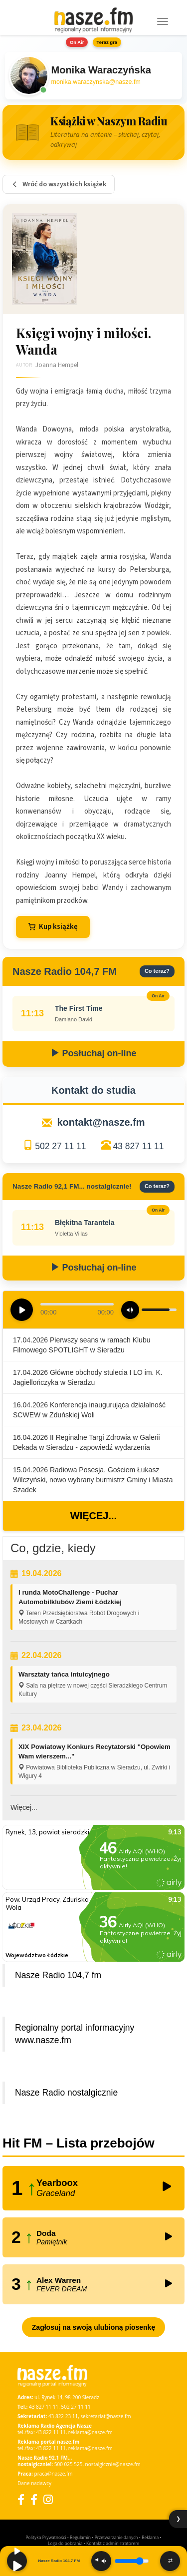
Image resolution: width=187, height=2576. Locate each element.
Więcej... (93, 1515)
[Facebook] (20, 2499)
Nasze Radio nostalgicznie (66, 2093)
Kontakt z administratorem (112, 2543)
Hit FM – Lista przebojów (78, 2143)
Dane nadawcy (34, 2483)
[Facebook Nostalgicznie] (33, 2499)
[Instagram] (48, 2499)
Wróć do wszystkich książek (58, 184)
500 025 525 (68, 2464)
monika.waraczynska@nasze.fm (96, 81)
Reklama (150, 2537)
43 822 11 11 (50, 2432)
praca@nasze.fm (53, 2473)
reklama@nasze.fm (90, 2432)
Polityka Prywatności (45, 2537)
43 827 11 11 (138, 1146)
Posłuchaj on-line (93, 1053)
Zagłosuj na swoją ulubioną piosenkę (93, 2327)
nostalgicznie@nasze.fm (113, 2464)
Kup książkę (53, 926)
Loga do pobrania (65, 2543)
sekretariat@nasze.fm (105, 2416)
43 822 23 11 (63, 2416)
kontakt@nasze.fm (101, 1122)
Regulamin (80, 2537)
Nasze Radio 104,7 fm (58, 1975)
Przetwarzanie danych (116, 2537)
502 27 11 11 (60, 1146)
